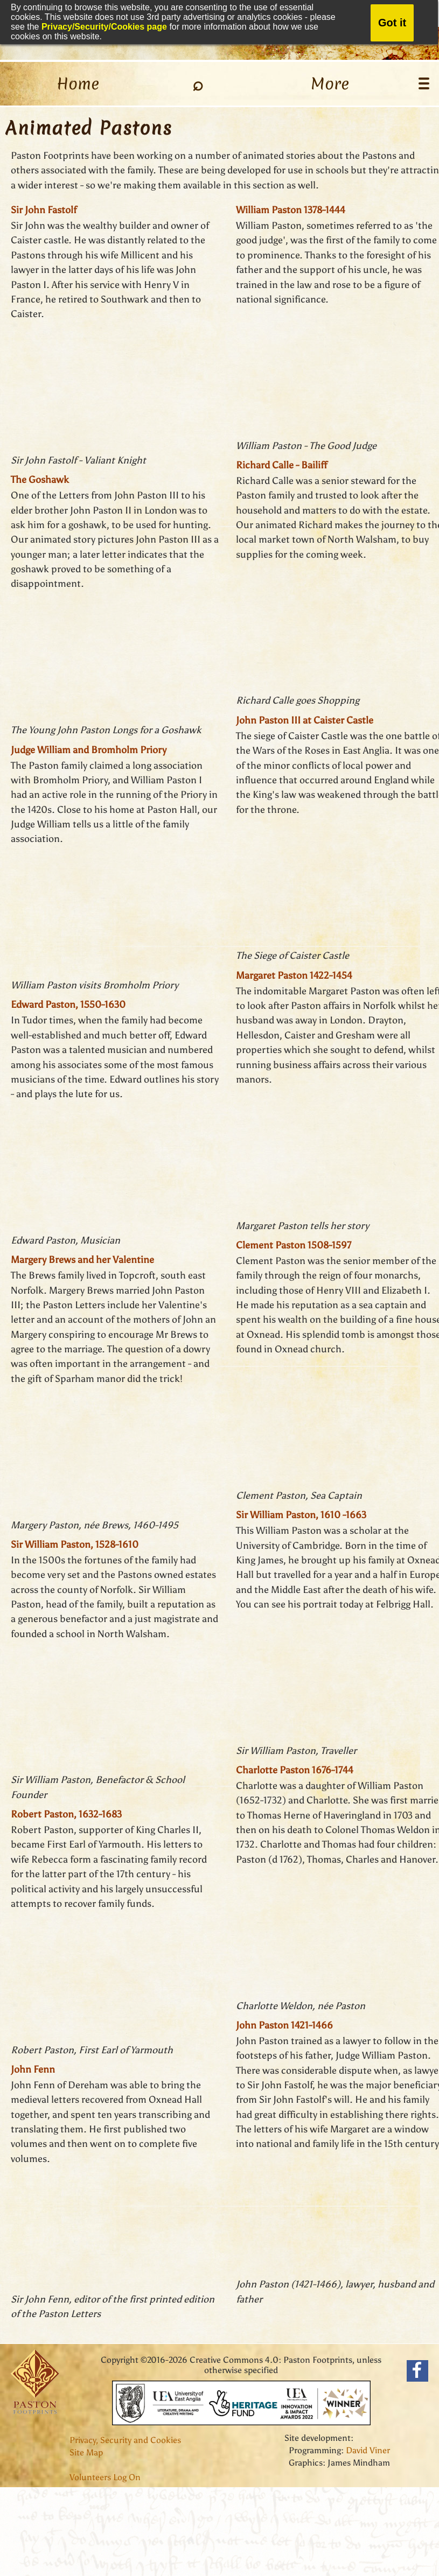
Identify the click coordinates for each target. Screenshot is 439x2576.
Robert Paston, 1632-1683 (66, 1814)
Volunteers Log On (105, 2477)
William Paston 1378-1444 (290, 210)
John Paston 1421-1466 (284, 2025)
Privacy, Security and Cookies (125, 2440)
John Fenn (33, 2069)
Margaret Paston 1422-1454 (294, 975)
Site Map (86, 2452)
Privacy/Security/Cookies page (104, 26)
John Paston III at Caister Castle (304, 720)
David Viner (368, 2450)
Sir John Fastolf (43, 210)
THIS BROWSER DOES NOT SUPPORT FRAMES (121, 388)
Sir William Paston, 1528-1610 (74, 1544)
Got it (392, 23)
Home (78, 84)
